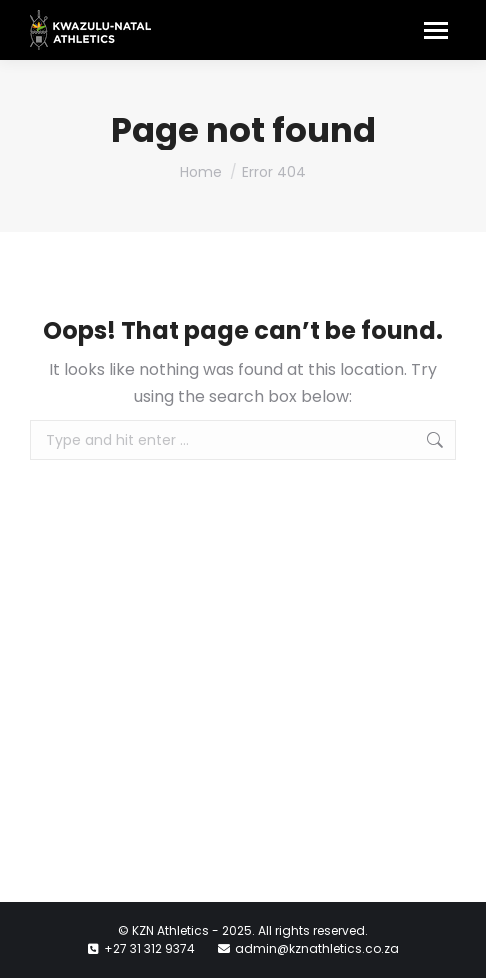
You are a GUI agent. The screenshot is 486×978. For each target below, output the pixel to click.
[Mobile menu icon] (436, 30)
